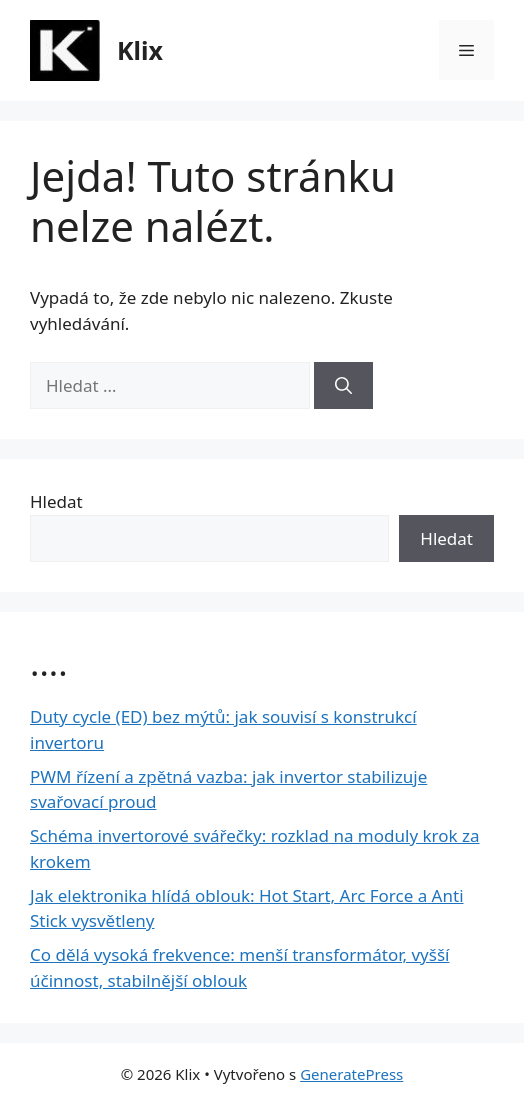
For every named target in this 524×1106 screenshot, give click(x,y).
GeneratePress (351, 1074)
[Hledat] (343, 386)
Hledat (56, 501)
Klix (140, 50)
